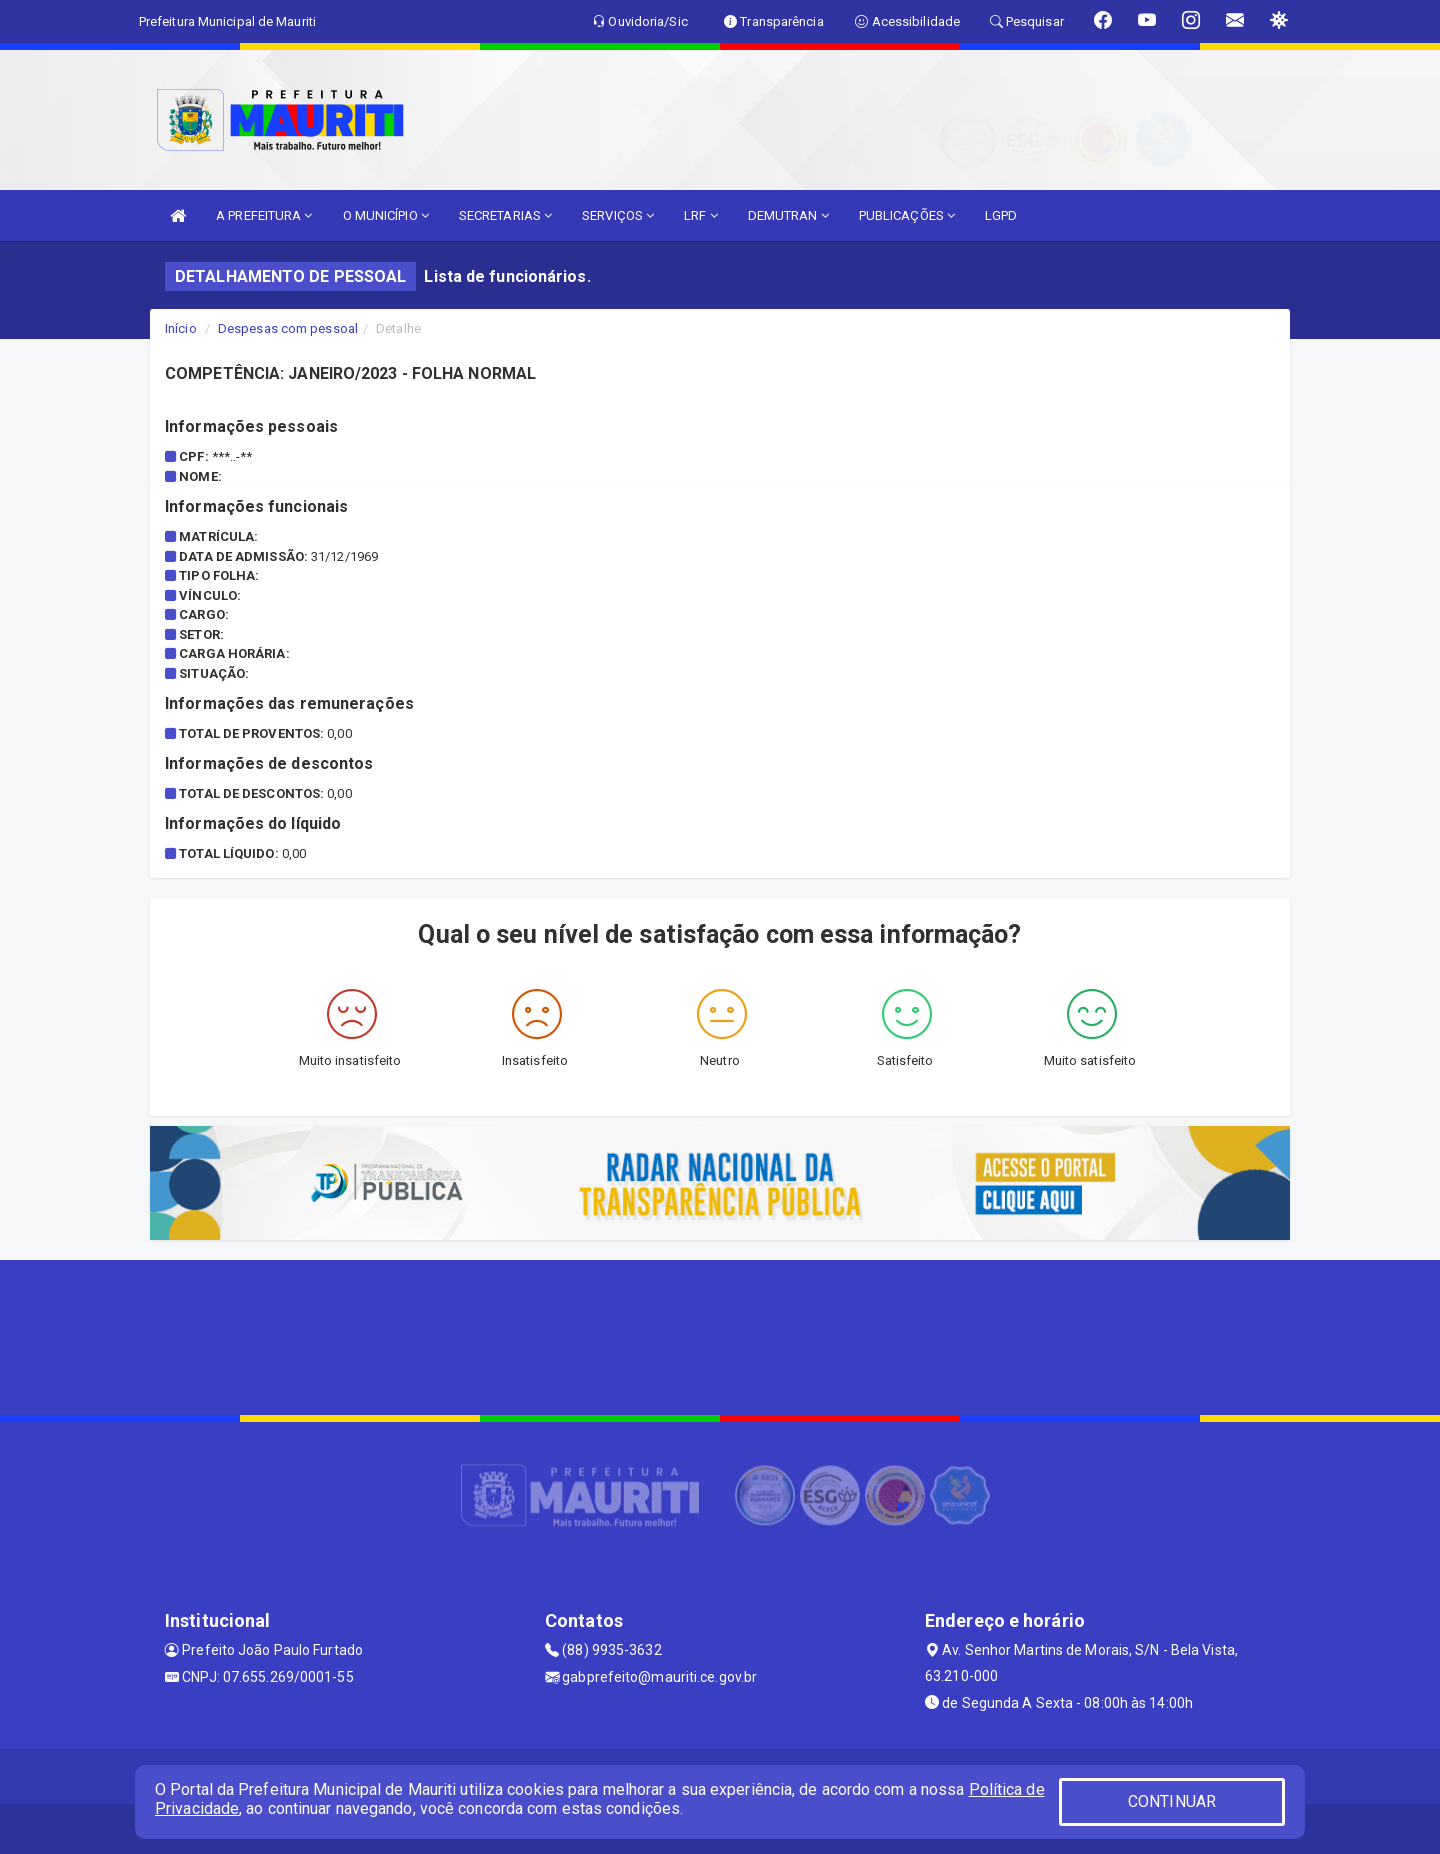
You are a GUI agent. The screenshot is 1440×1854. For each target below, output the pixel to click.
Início (181, 328)
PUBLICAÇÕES (907, 215)
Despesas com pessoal (288, 328)
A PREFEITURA (264, 215)
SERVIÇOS (618, 215)
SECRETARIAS (505, 215)
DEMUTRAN (788, 215)
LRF (701, 215)
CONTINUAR (1172, 1801)
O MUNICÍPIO (386, 215)
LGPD (1001, 215)
